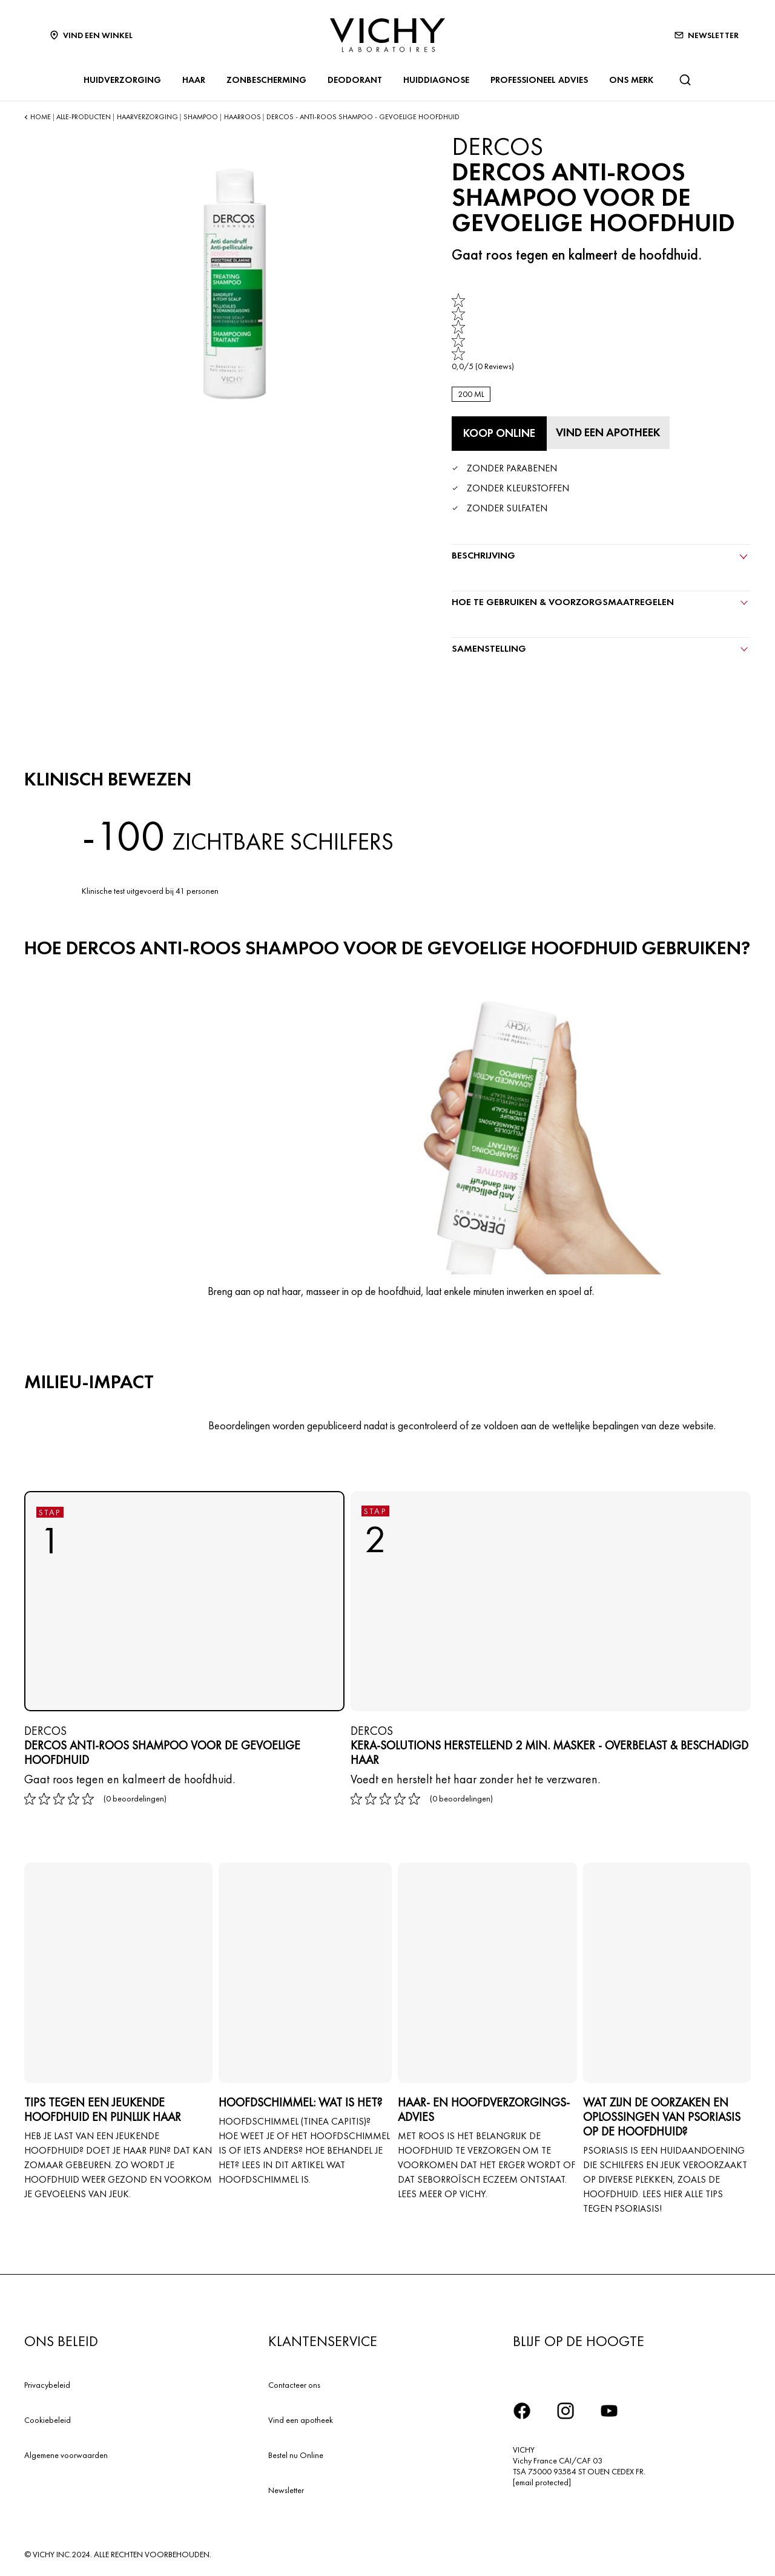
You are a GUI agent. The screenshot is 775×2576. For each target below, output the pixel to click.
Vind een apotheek (300, 2417)
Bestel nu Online (295, 2452)
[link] (483, 332)
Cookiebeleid (47, 2417)
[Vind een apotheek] (612, 431)
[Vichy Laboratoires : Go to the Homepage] (387, 35)
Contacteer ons (294, 2382)
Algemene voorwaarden (66, 2452)
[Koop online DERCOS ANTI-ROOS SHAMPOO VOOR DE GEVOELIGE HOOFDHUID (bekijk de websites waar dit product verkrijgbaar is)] (499, 433)
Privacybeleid (47, 2382)
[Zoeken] (685, 80)
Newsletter (286, 2487)
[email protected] (542, 2479)
